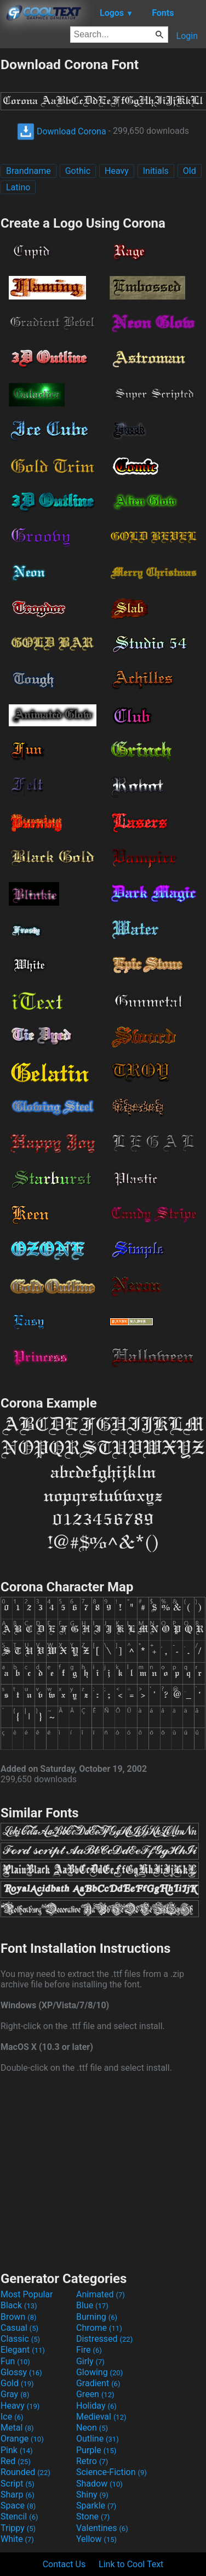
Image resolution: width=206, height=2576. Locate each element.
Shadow (99, 2483)
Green (95, 2394)
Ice (12, 2416)
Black (19, 2305)
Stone (93, 2516)
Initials (156, 171)
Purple (96, 2450)
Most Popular (27, 2294)
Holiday (96, 2405)
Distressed (104, 2339)
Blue (92, 2305)
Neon (92, 2427)
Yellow (96, 2539)
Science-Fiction (111, 2472)
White (17, 2539)
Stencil (19, 2516)
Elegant (23, 2350)
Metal (17, 2427)
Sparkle (96, 2505)
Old (189, 171)
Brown (18, 2317)
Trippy (18, 2528)
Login (187, 36)
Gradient (98, 2383)
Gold (17, 2383)
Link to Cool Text (131, 2564)
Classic (20, 2339)
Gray (15, 2394)
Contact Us (64, 2564)
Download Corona (61, 131)
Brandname (28, 171)
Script (18, 2483)
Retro (92, 2461)
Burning (96, 2317)
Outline (97, 2438)
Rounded (25, 2472)
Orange (22, 2438)
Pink (17, 2450)
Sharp (18, 2494)
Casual (19, 2328)
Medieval (101, 2416)
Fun (15, 2361)
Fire (89, 2350)
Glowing (99, 2372)
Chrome (99, 2328)
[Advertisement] (103, 2170)
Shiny (92, 2494)
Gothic (77, 171)
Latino (18, 187)
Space (18, 2505)
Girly (90, 2361)
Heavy (117, 171)
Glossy (21, 2372)
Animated (100, 2294)
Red (16, 2461)
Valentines (102, 2528)
